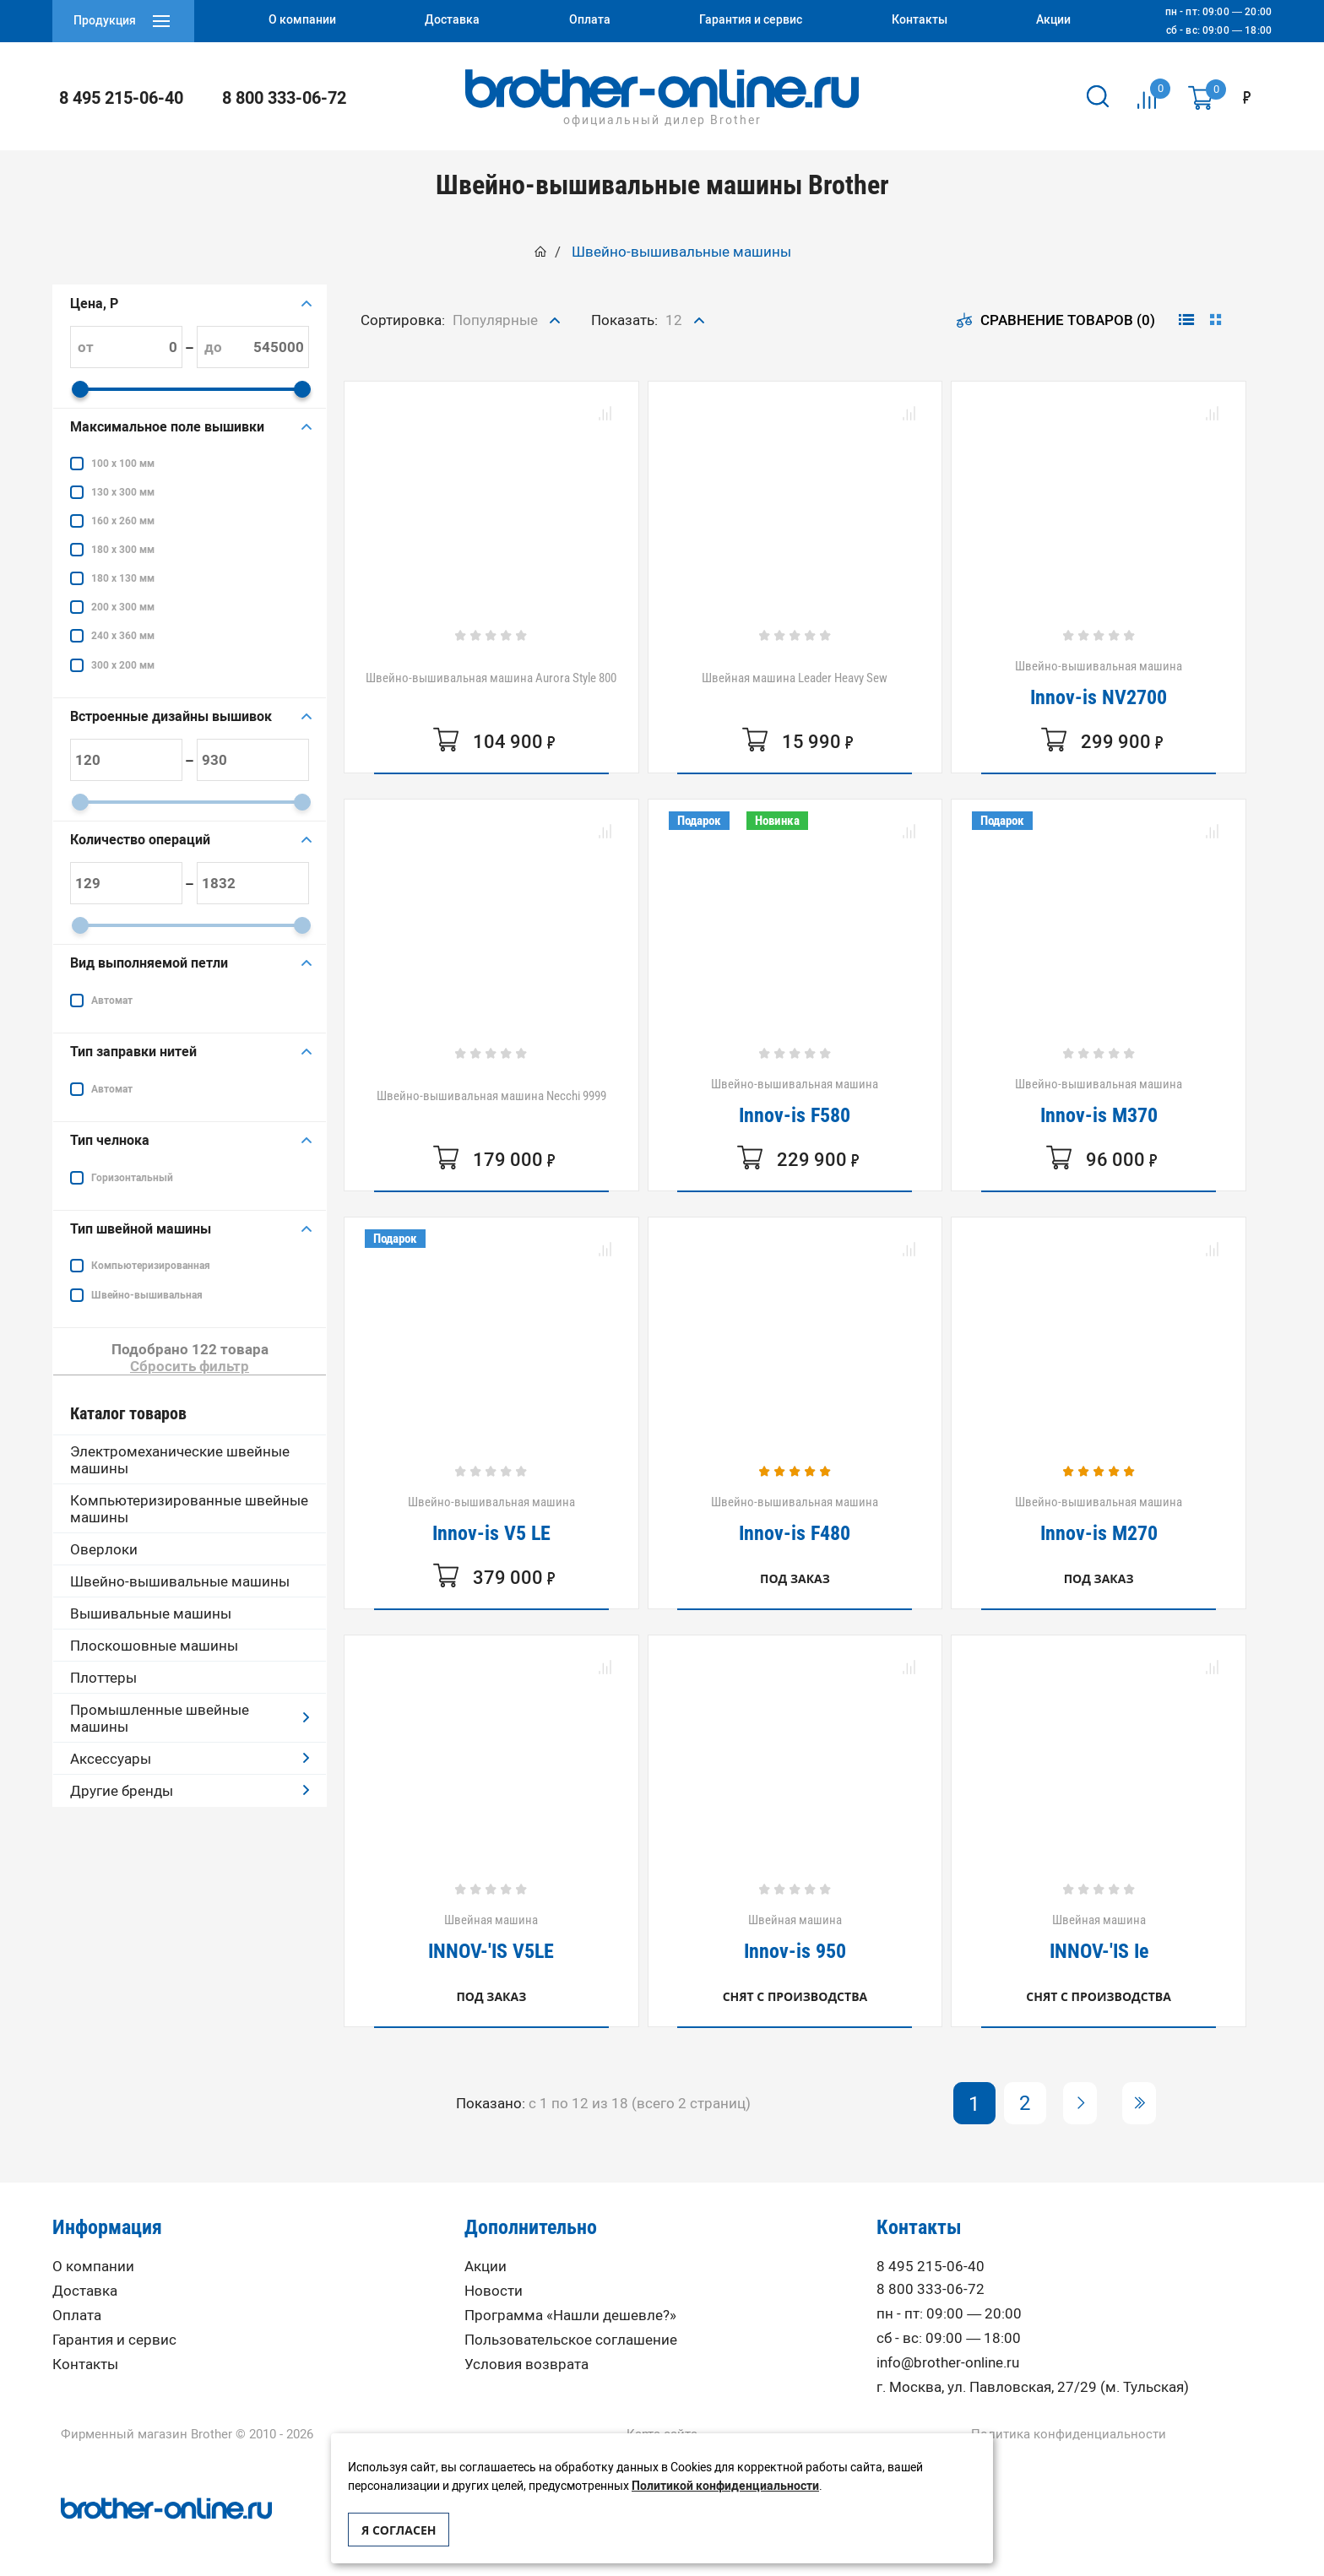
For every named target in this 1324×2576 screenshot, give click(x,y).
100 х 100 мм (123, 463)
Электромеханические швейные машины (180, 1460)
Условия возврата (526, 2364)
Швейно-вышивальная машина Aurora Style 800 (491, 678)
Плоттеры (103, 1677)
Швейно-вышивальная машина (1098, 683)
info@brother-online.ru (947, 2363)
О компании (93, 2266)
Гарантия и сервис (114, 2340)
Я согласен (398, 2530)
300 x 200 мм (123, 665)
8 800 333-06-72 (284, 97)
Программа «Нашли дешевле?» (570, 2315)
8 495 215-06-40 (121, 97)
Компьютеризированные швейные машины (189, 1509)
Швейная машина (491, 1936)
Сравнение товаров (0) (1056, 320)
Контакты (85, 2364)
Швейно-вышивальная (147, 1295)
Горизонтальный (132, 1178)
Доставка (84, 2291)
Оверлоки (104, 1549)
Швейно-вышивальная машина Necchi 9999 (491, 1096)
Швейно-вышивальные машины (180, 1581)
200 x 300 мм (123, 607)
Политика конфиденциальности (1068, 2434)
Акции (485, 2266)
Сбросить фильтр (189, 1366)
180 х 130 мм (123, 578)
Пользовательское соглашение (570, 2340)
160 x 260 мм (123, 521)
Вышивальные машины (150, 1613)
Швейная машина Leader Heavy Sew (794, 678)
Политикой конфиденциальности (725, 2486)
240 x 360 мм (123, 636)
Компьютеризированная (150, 1266)
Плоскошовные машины (154, 1645)
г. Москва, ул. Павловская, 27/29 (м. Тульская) (1032, 2387)
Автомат (112, 1000)
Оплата (76, 2315)
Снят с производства (795, 1996)
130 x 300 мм (123, 492)
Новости (493, 2291)
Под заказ (795, 1578)
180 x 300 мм (123, 550)
